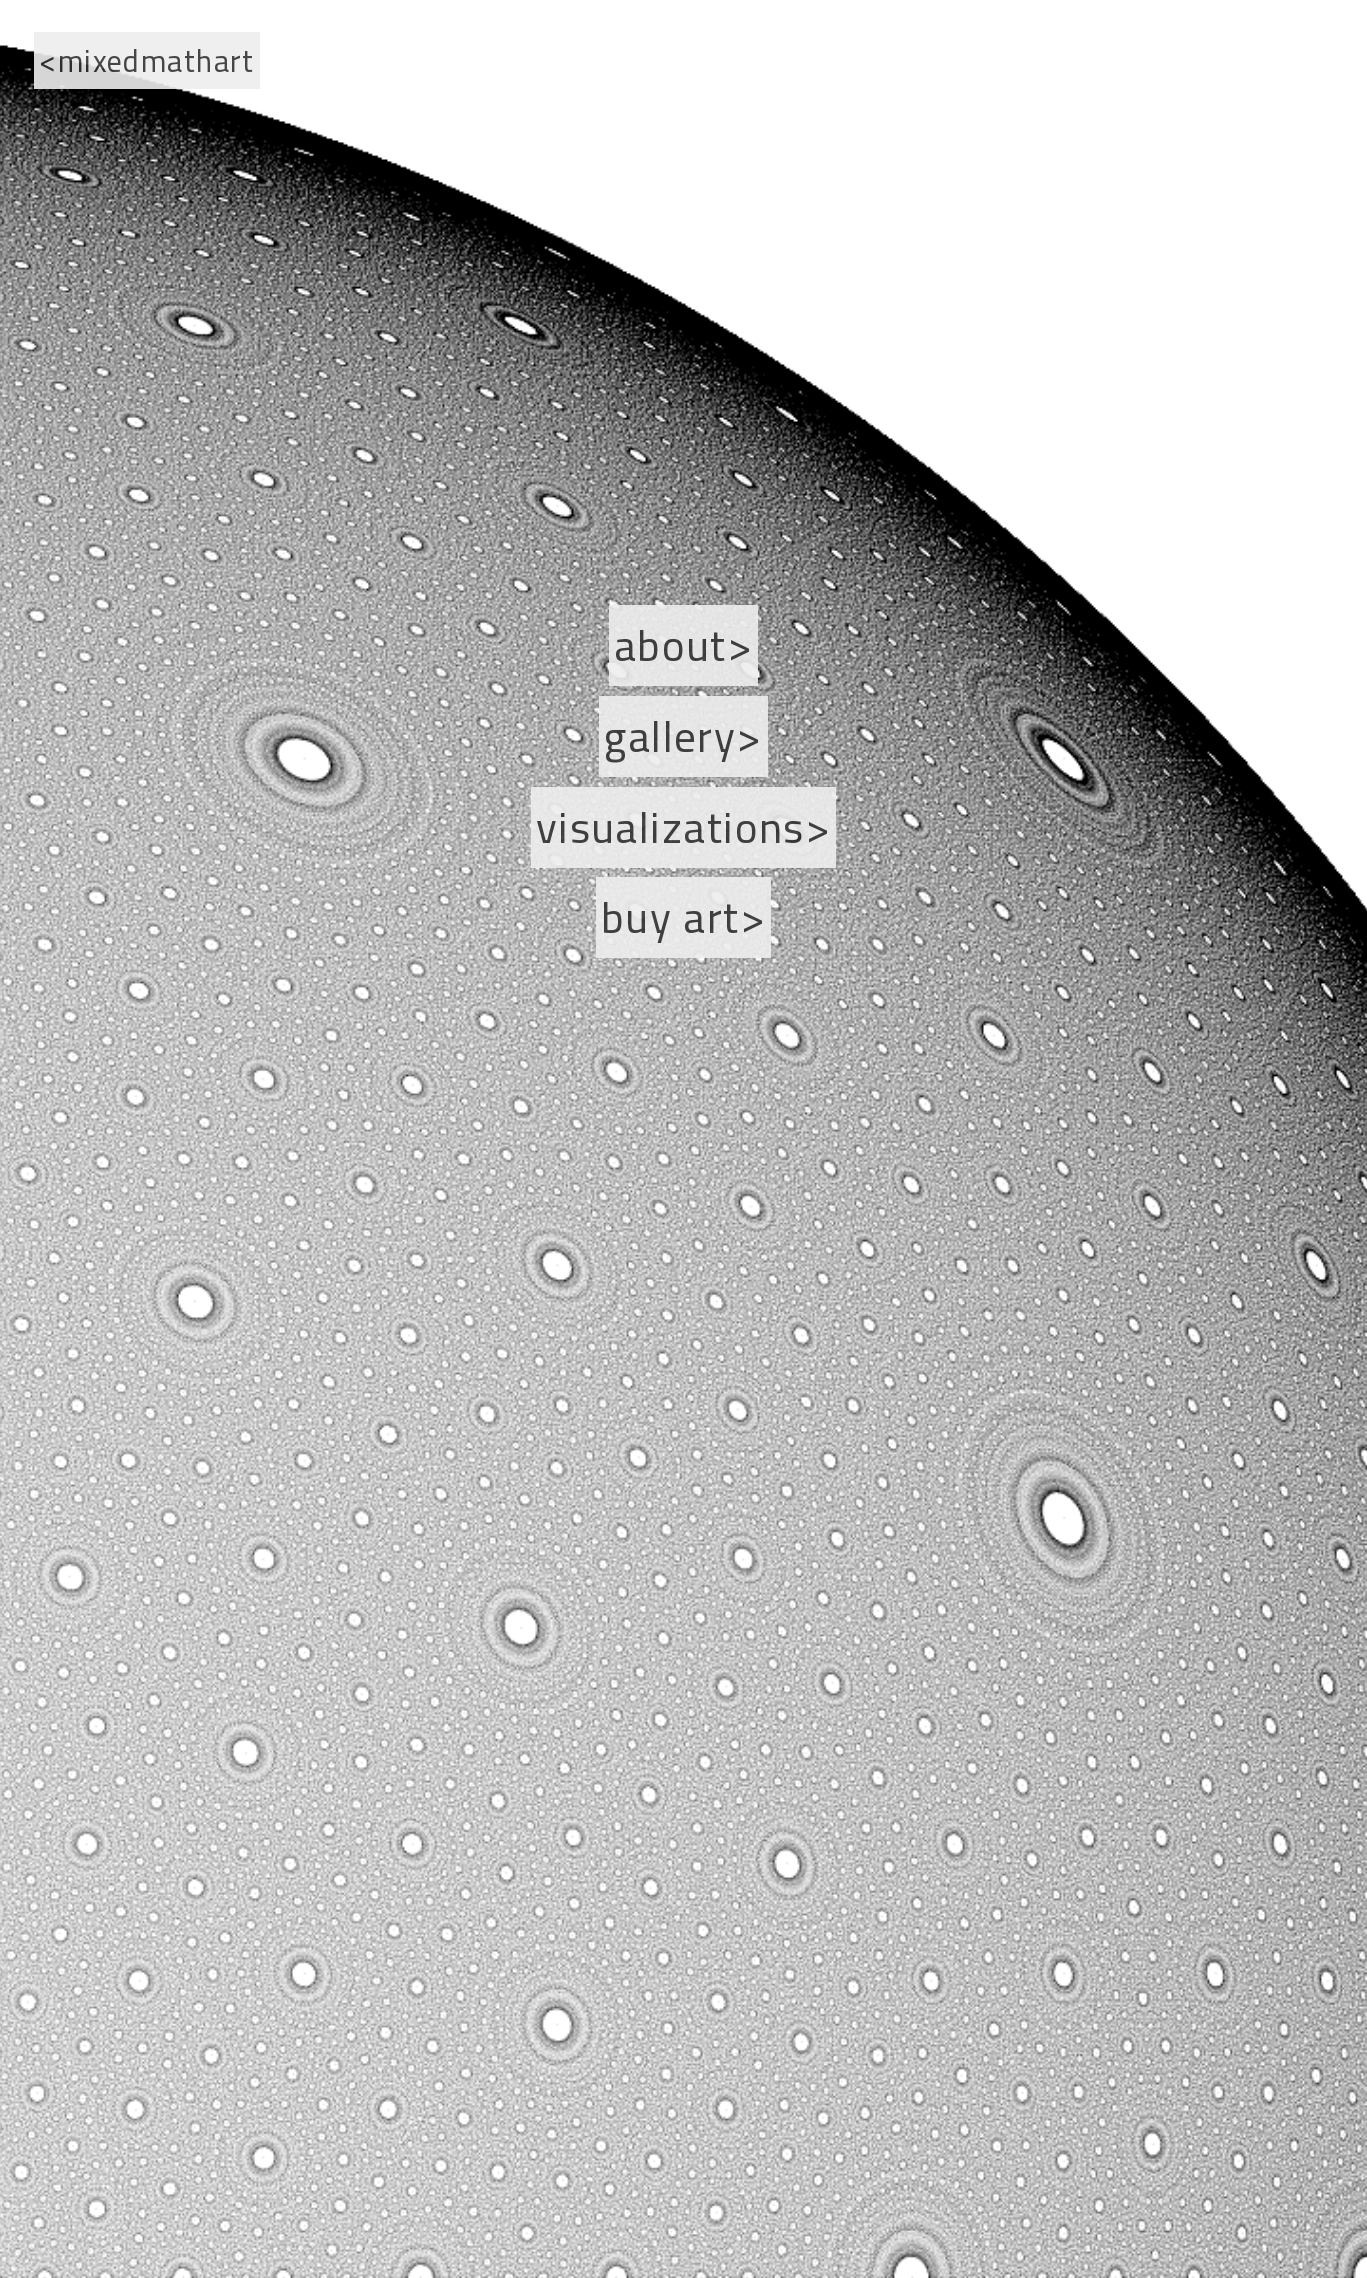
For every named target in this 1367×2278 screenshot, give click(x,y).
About (670, 645)
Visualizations (670, 827)
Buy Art (670, 917)
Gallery (670, 736)
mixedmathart (156, 60)
